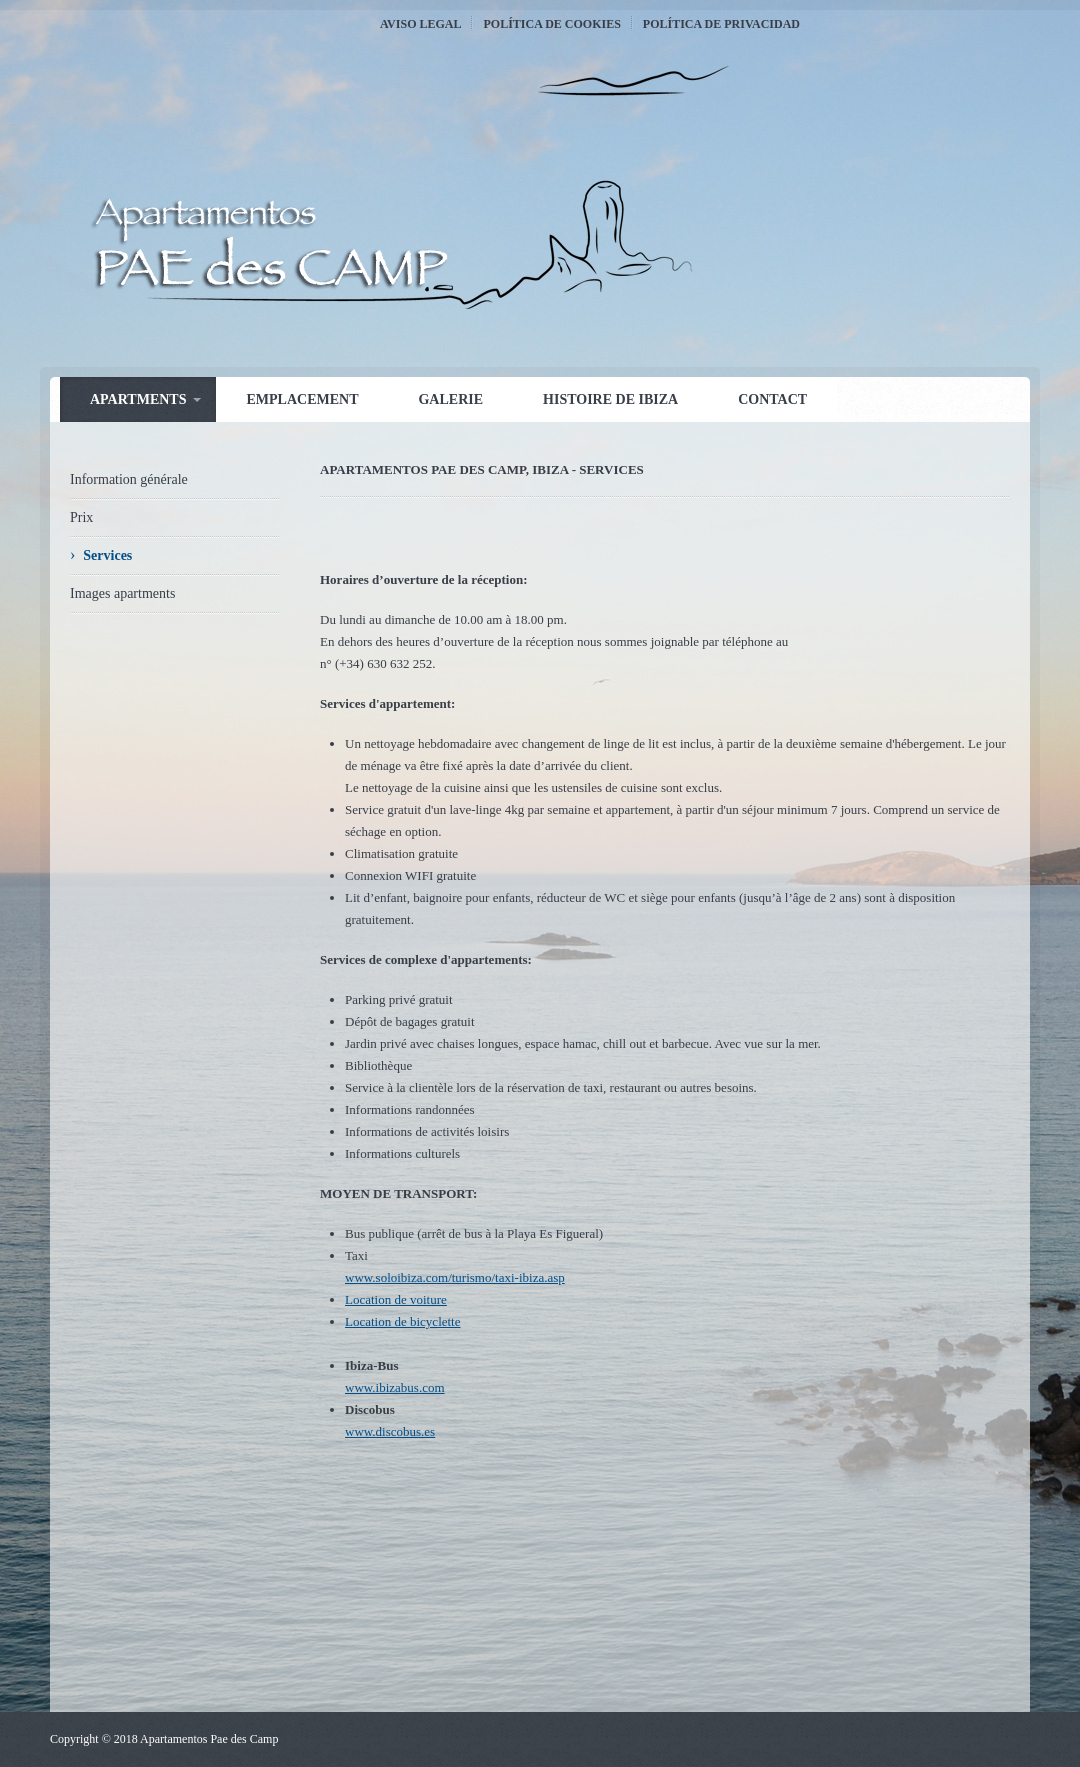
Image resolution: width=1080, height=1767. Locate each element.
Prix (81, 517)
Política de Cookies (551, 24)
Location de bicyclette (403, 1321)
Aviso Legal (420, 24)
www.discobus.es (390, 1431)
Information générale (129, 479)
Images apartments (122, 593)
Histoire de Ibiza (610, 399)
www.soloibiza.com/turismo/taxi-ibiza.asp (455, 1277)
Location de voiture (396, 1299)
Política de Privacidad (721, 24)
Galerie (450, 399)
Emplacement (302, 399)
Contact (772, 399)
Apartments (138, 399)
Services (107, 555)
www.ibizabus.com (395, 1387)
